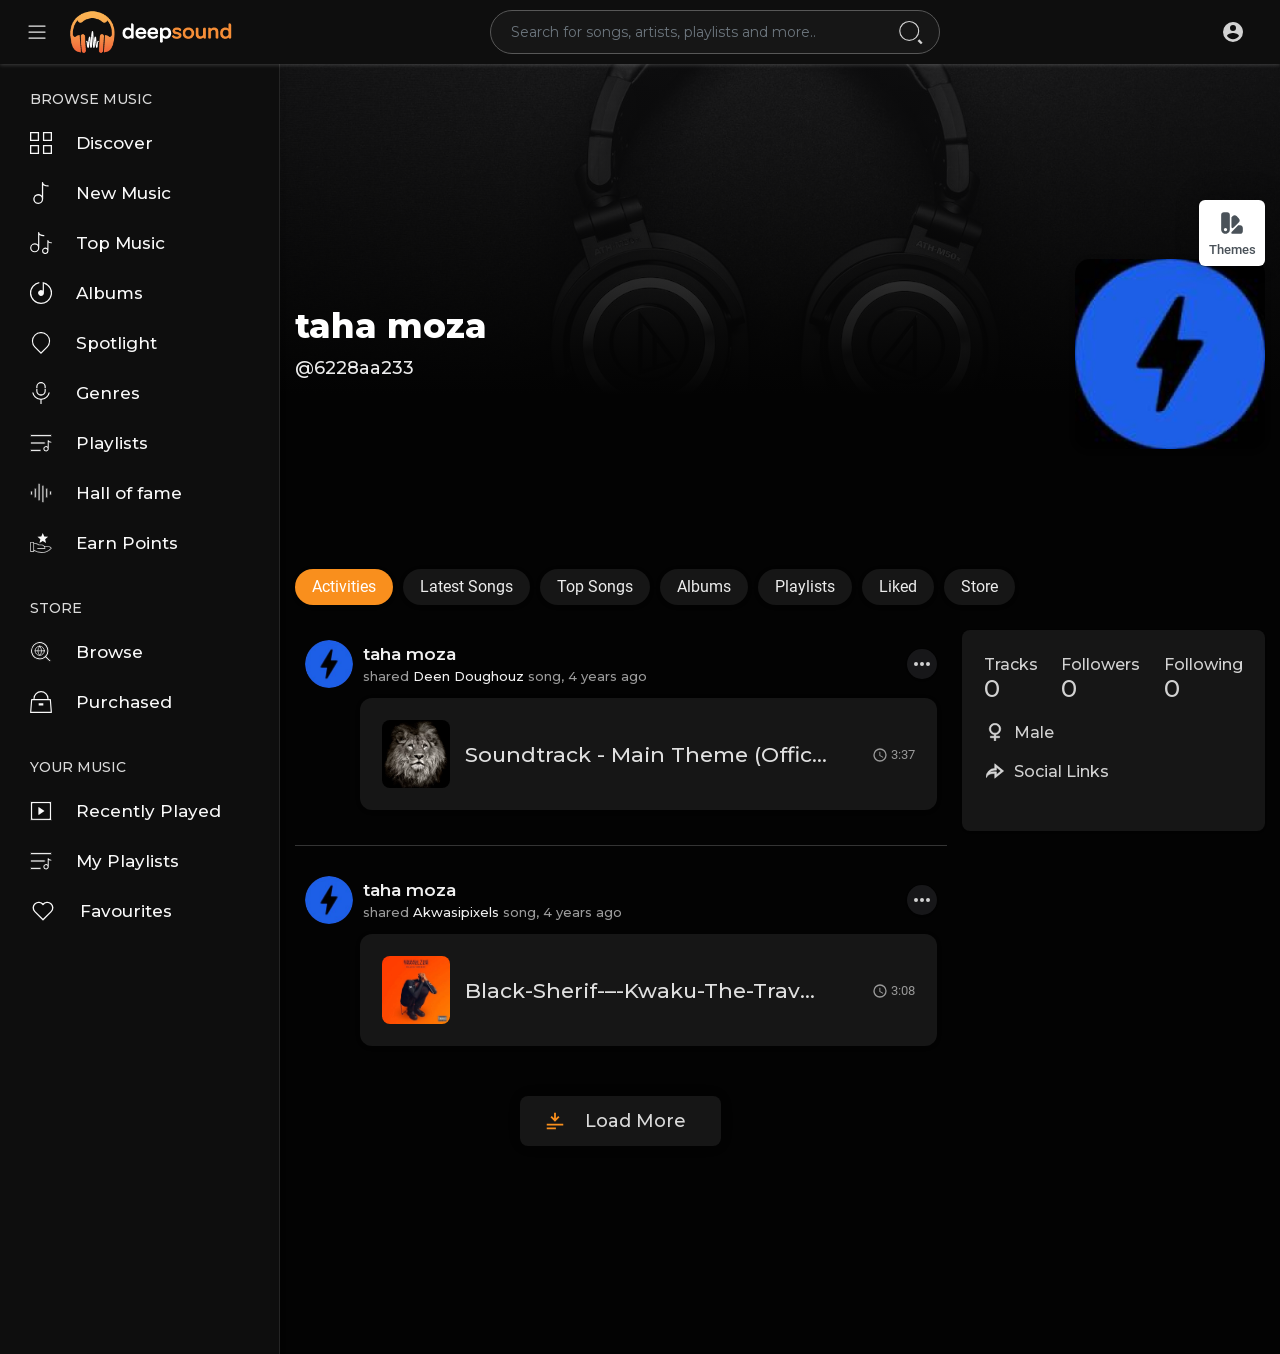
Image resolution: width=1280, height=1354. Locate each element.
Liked (898, 586)
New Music (100, 193)
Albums (86, 293)
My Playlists (104, 861)
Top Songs (595, 586)
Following (1203, 679)
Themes (1232, 233)
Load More (635, 1121)
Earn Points (104, 543)
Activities (344, 586)
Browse (86, 652)
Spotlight (93, 343)
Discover (91, 143)
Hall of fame (106, 493)
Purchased (101, 702)
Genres (85, 393)
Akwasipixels (456, 912)
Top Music (97, 243)
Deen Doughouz (468, 676)
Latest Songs (466, 586)
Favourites (101, 911)
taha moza (391, 326)
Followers (1100, 679)
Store (979, 586)
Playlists (89, 443)
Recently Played (125, 811)
